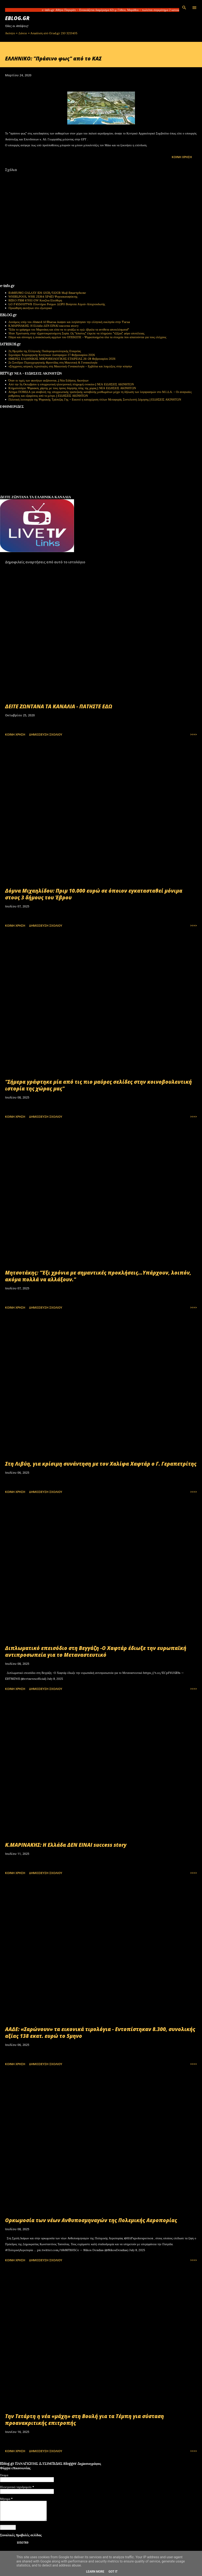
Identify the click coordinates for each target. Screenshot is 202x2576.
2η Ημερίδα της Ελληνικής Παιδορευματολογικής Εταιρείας (44, 351)
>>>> (193, 734)
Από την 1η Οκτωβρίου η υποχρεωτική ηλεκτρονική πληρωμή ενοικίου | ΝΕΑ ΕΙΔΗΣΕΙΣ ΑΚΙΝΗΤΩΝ (71, 384)
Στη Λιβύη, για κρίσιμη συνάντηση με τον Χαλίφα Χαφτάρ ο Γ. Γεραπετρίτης (101, 1463)
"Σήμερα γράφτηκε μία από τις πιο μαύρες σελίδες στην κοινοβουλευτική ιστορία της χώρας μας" (98, 1085)
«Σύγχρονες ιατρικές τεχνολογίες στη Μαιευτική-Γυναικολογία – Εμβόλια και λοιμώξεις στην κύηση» (70, 366)
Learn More (95, 2571)
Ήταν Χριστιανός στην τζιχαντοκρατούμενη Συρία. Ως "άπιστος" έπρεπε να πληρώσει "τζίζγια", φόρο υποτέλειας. (76, 333)
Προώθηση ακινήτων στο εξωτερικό (30, 308)
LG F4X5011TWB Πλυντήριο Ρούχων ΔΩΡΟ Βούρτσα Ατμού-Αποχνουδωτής (56, 304)
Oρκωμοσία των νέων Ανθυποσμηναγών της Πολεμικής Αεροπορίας (91, 2220)
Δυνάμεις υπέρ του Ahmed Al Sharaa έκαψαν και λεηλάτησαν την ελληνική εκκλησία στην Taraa (69, 322)
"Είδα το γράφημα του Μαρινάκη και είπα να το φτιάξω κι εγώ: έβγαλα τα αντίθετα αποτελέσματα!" (68, 329)
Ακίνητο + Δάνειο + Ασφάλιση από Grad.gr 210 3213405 (41, 33)
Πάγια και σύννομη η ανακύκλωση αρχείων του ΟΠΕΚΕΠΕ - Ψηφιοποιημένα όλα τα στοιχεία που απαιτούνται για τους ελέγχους (87, 337)
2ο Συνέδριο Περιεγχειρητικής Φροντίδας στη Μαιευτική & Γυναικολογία (52, 362)
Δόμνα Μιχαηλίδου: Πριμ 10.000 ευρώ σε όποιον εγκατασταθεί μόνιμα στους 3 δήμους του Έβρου (93, 894)
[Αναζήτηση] (184, 7)
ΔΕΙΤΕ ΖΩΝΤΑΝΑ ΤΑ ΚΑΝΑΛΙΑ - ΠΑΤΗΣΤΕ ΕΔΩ (58, 706)
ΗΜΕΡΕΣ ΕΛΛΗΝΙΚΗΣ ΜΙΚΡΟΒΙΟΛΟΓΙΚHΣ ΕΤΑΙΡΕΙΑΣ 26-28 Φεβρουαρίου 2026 (61, 359)
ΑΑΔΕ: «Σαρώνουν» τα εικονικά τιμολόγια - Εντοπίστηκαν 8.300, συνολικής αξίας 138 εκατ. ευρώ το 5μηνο (100, 2032)
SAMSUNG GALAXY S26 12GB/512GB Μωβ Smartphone (47, 293)
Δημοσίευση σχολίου (45, 734)
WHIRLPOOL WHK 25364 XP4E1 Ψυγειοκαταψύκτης (42, 296)
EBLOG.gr (17, 18)
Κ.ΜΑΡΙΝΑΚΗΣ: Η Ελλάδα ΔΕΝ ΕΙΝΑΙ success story (43, 326)
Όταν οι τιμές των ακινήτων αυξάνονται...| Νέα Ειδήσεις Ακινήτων (48, 380)
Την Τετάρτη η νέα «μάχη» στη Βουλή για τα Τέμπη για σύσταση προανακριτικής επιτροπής (84, 2419)
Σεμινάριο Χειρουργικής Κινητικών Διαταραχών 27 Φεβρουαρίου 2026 (51, 355)
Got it (113, 2571)
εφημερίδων (41, 493)
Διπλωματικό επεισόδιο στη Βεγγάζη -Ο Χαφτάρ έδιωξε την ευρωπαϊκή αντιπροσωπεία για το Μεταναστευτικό (95, 1651)
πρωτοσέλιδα (26, 493)
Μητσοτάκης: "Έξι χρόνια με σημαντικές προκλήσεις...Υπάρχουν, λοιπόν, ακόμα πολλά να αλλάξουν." (98, 1276)
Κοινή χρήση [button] (182, 157)
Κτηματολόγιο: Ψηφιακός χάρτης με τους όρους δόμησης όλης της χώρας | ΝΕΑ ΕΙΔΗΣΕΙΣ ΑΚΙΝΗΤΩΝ (72, 388)
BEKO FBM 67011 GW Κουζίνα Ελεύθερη (35, 300)
